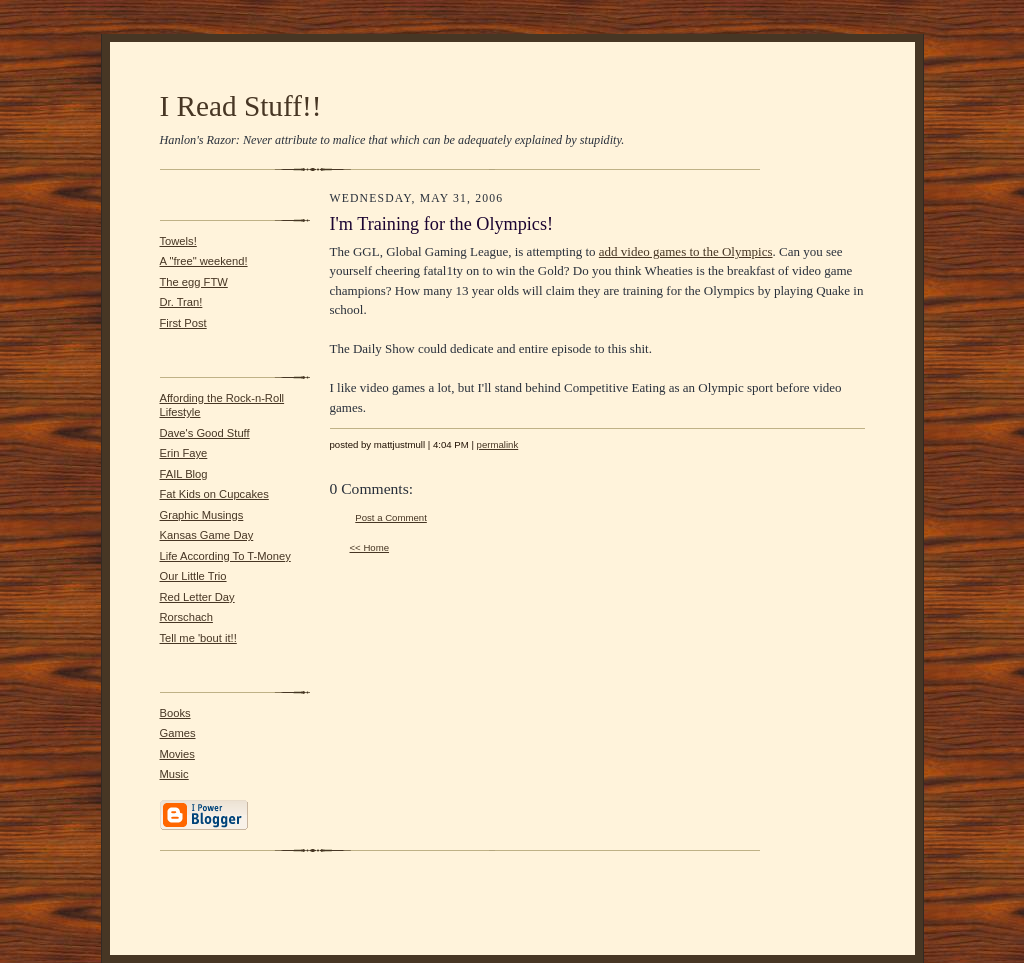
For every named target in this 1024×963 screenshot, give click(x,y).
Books (175, 713)
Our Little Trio (193, 576)
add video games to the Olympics (686, 251)
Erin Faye (184, 453)
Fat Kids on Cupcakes (214, 494)
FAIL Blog (184, 474)
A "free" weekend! (204, 261)
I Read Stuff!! (241, 106)
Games (178, 733)
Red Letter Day (197, 597)
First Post (183, 323)
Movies (177, 754)
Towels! (178, 241)
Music (174, 774)
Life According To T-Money (225, 556)
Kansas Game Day (207, 535)
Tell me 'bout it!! (198, 638)
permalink (498, 444)
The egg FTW (194, 282)
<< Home (370, 547)
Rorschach (186, 617)
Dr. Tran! (181, 302)
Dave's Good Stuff (205, 433)
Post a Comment (391, 517)
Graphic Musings (202, 515)
